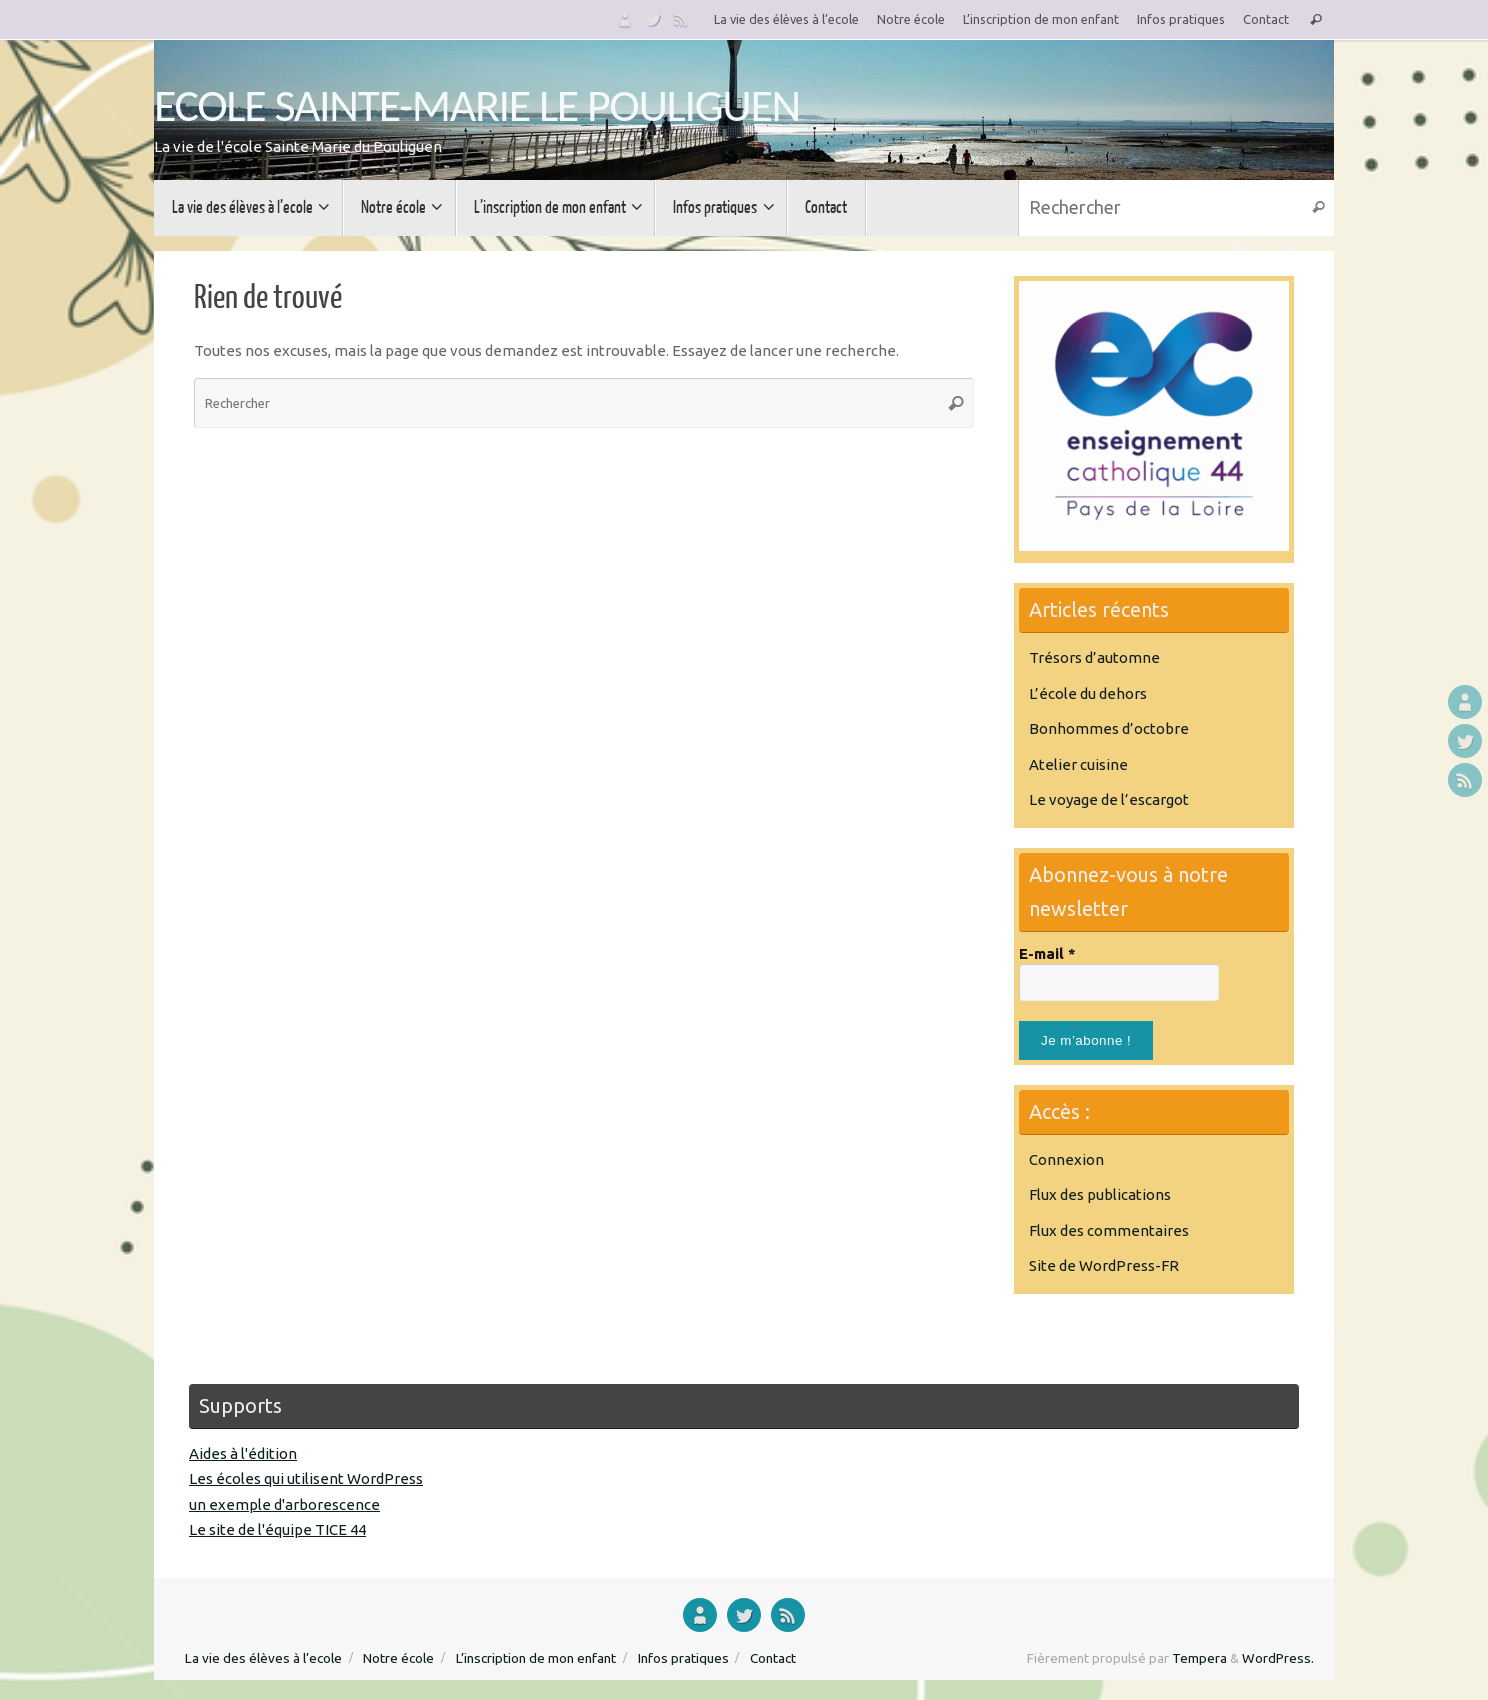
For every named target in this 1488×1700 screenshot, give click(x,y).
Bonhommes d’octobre (1109, 728)
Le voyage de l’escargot (1109, 799)
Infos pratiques (1181, 19)
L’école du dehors (1088, 693)
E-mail (1047, 953)
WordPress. (1278, 1658)
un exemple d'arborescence (284, 1504)
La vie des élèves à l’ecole (786, 19)
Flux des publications (1100, 1194)
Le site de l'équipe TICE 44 (277, 1529)
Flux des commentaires (1109, 1230)
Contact (1266, 19)
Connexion (1066, 1159)
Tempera (1199, 1658)
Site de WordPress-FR (1104, 1265)
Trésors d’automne (1094, 657)
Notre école (911, 19)
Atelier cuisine (1078, 764)
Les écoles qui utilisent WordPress (306, 1478)
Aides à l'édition (243, 1453)
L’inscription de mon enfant (1041, 19)
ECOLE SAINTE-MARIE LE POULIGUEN (477, 105)
